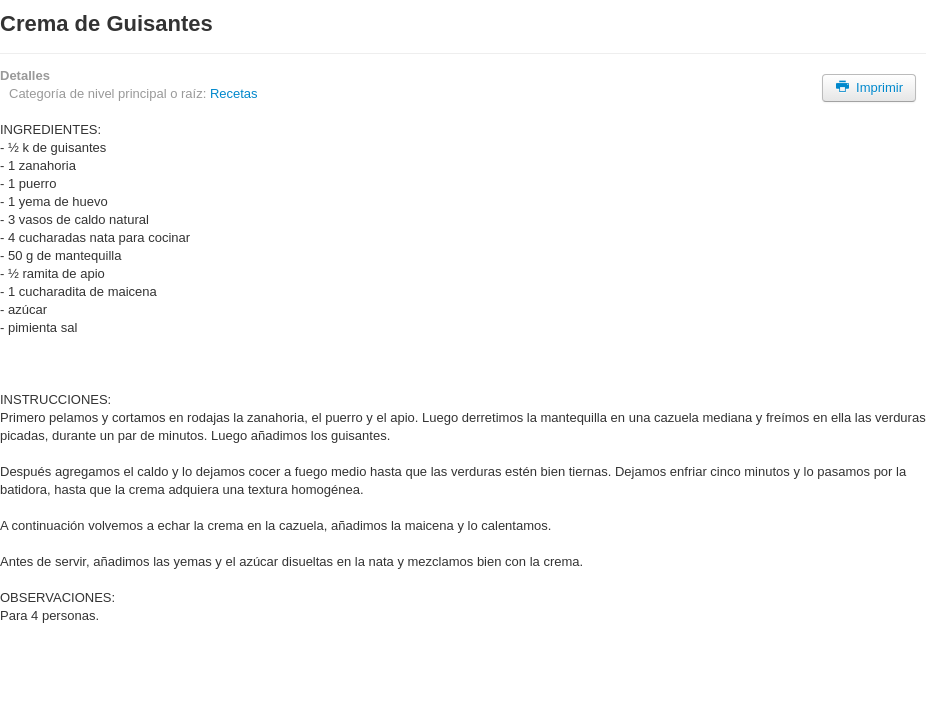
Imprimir (869, 87)
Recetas (234, 93)
